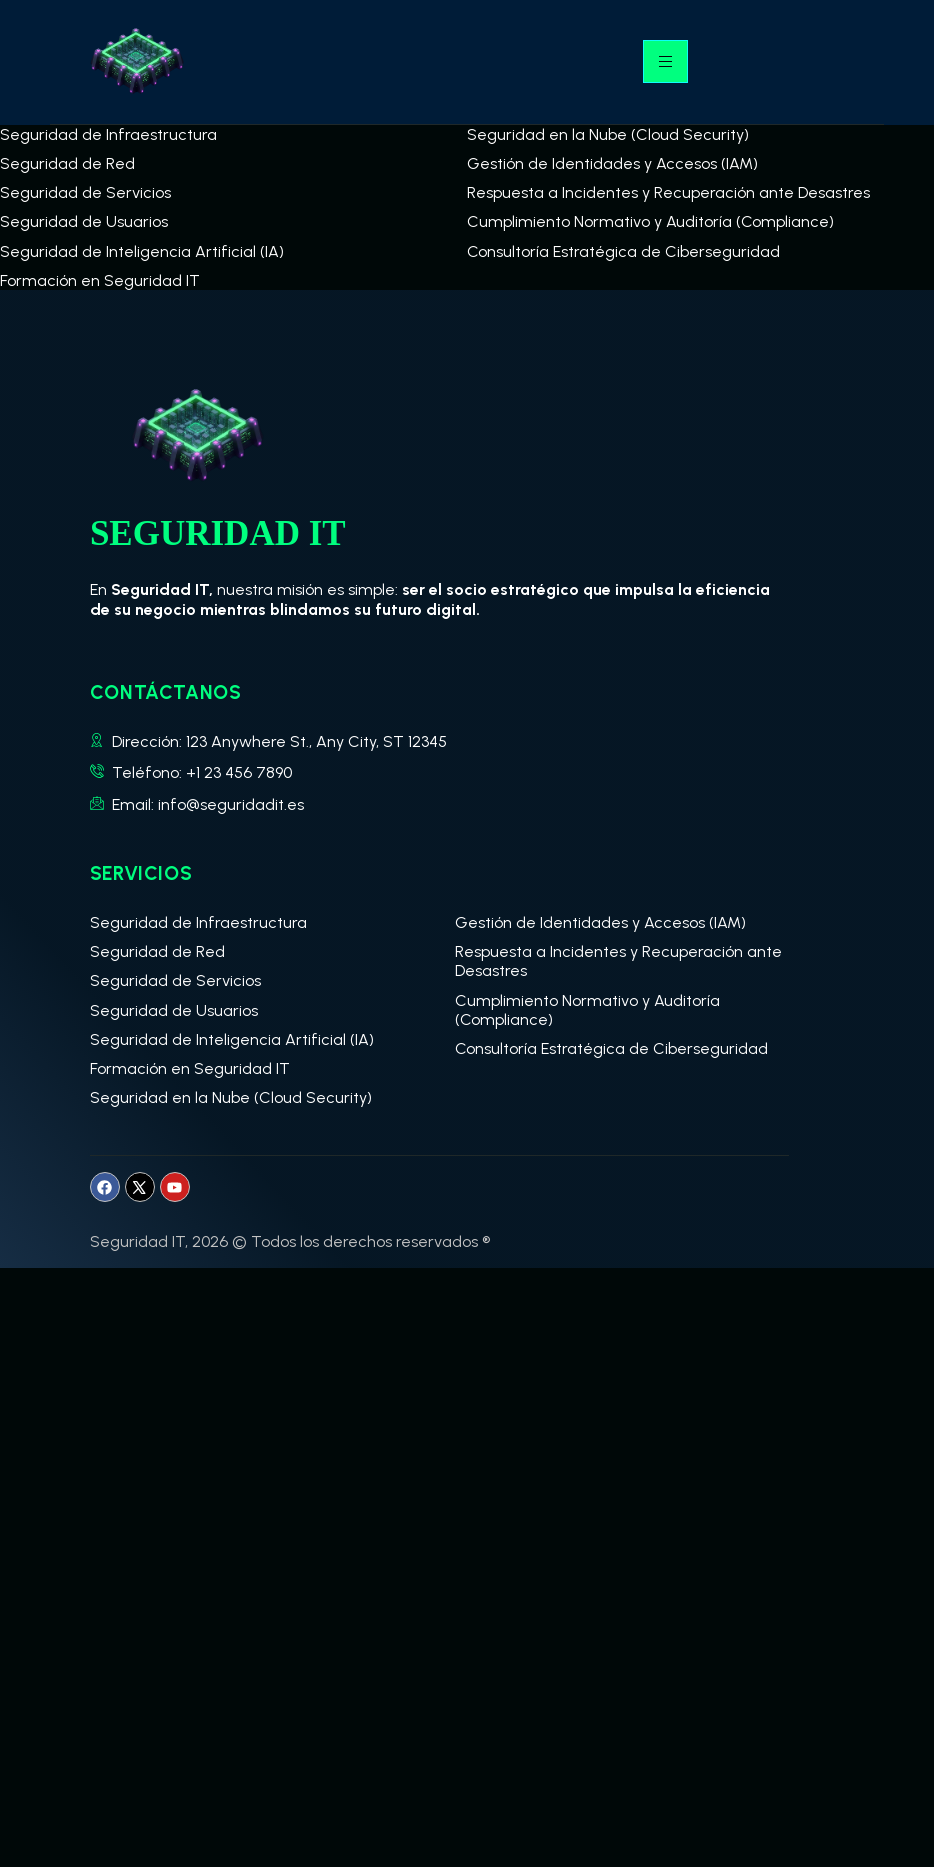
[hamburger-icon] (665, 61)
